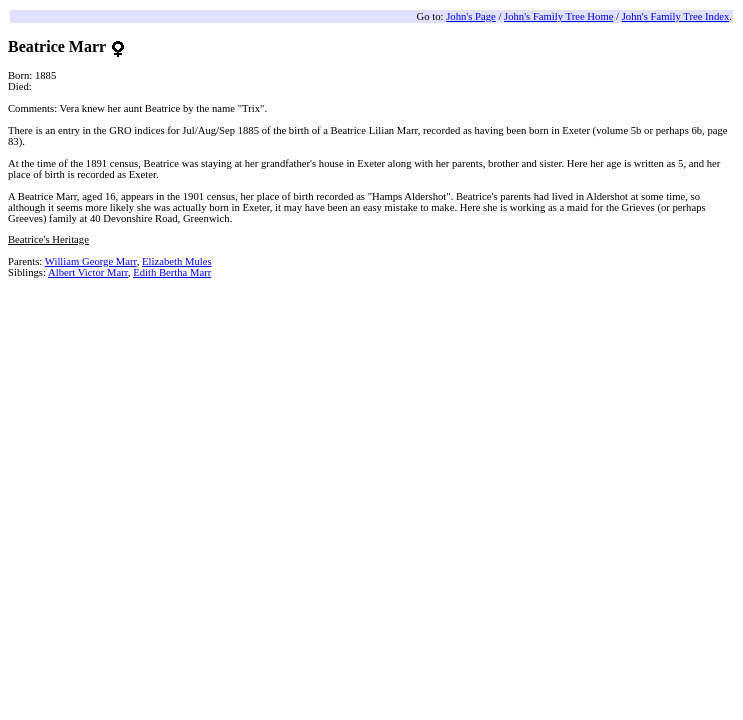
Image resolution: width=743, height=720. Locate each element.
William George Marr (91, 261)
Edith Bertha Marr (172, 272)
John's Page (471, 16)
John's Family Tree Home (558, 16)
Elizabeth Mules (177, 261)
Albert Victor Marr (88, 272)
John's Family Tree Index (676, 16)
